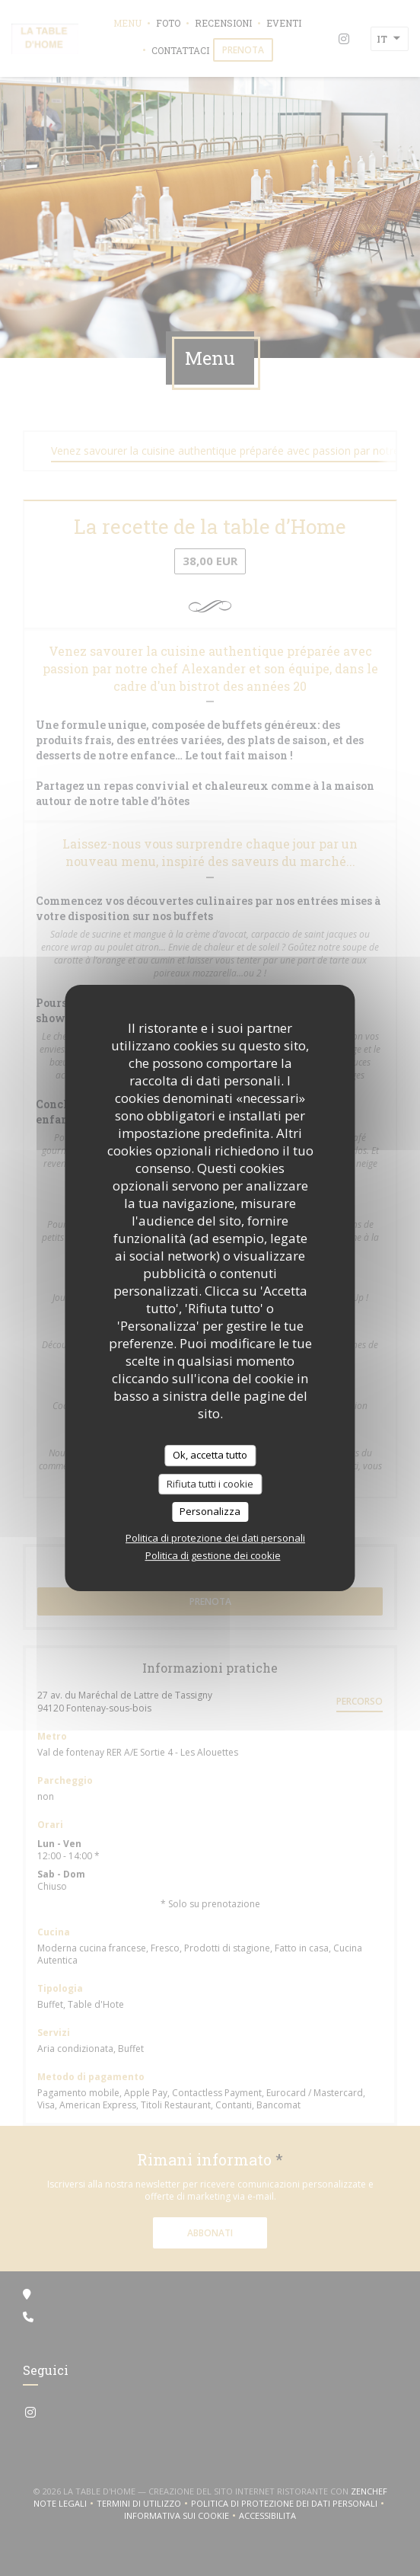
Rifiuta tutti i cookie (210, 1484)
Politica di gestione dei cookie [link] (213, 1555)
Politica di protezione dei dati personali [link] (215, 1538)
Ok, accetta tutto (210, 1455)
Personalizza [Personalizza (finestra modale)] (210, 1511)
